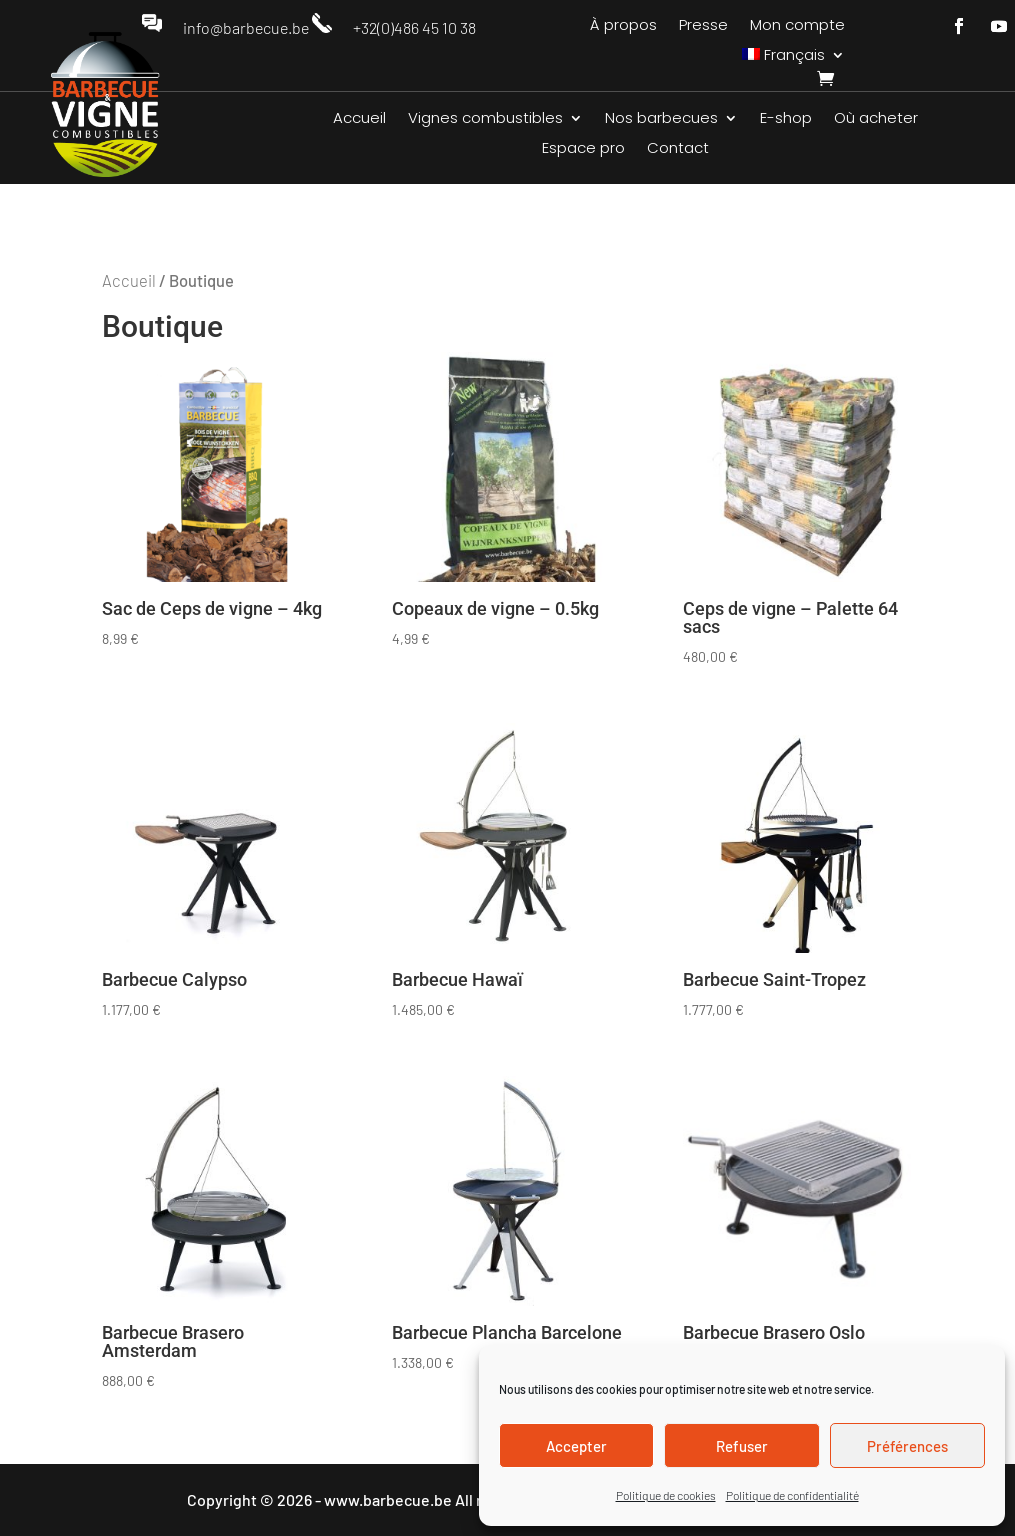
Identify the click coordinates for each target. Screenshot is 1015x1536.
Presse (703, 26)
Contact (678, 149)
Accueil (359, 119)
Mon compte (797, 26)
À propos (623, 26)
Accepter (576, 1446)
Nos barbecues (661, 119)
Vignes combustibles (485, 119)
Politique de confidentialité (792, 1495)
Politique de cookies (666, 1495)
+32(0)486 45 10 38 (414, 27)
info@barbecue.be (246, 27)
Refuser (742, 1446)
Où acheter (876, 119)
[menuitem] (794, 59)
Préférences (907, 1446)
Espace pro (583, 149)
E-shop (786, 119)
